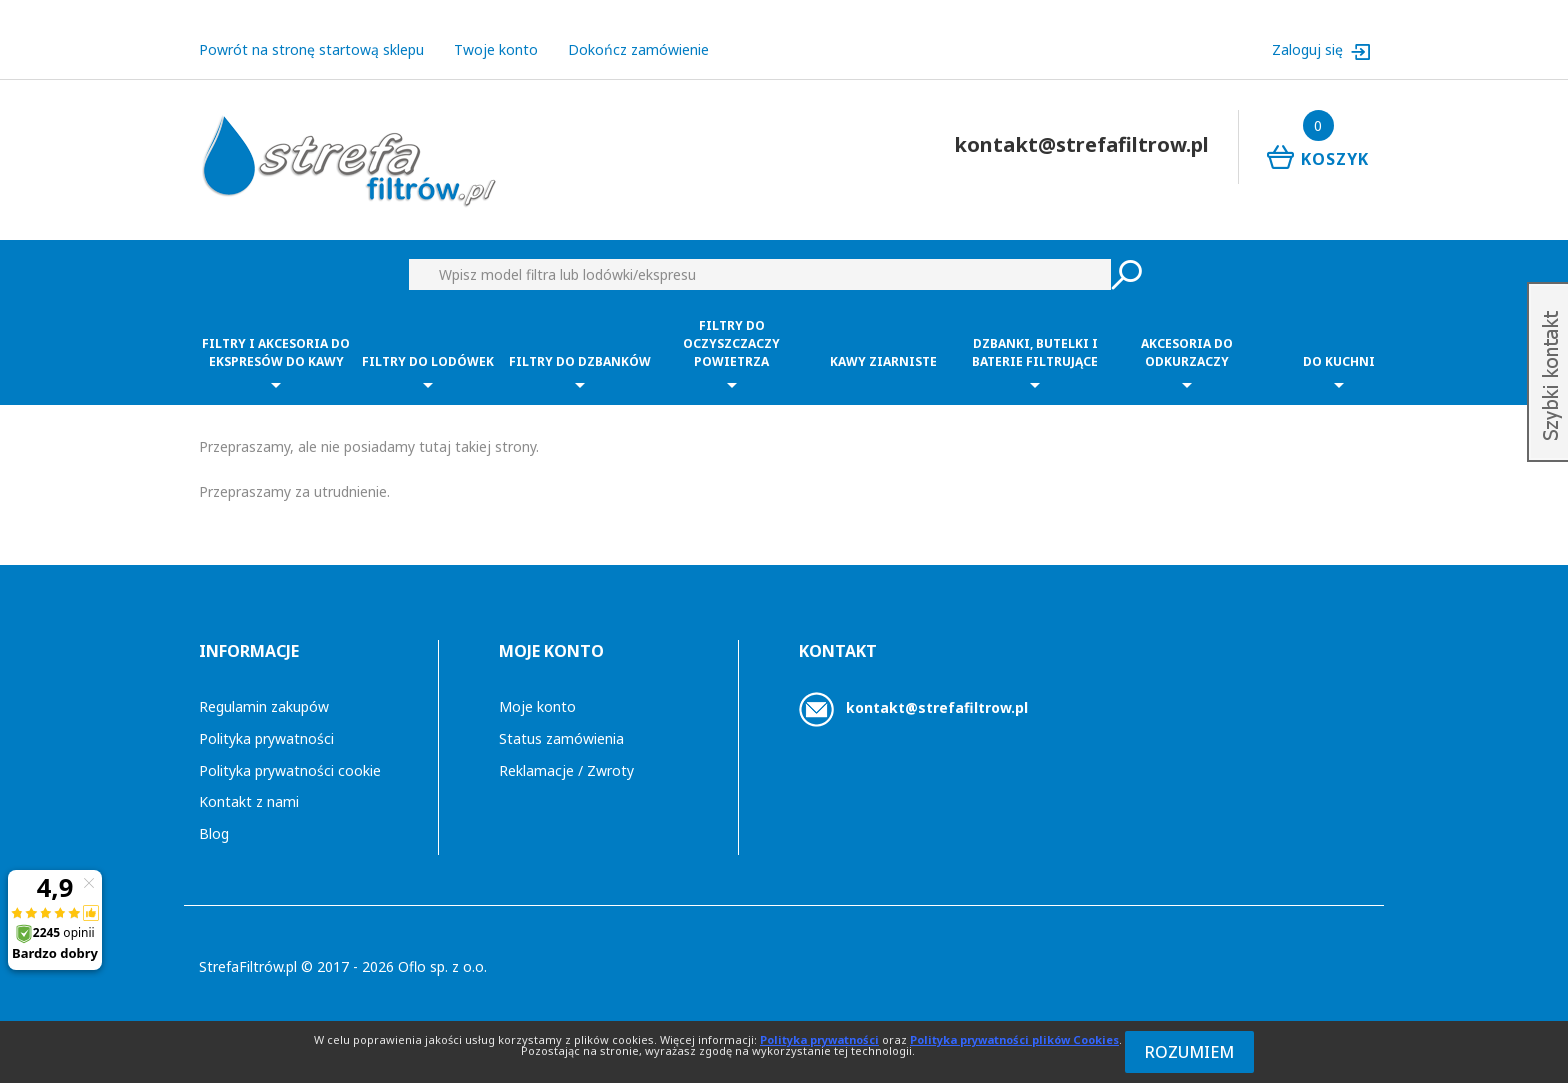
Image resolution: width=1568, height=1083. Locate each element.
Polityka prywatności (266, 738)
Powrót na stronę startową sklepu (311, 49)
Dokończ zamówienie (638, 49)
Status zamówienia (561, 738)
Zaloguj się (1309, 49)
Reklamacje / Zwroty (566, 770)
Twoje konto (496, 49)
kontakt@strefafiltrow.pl (937, 707)
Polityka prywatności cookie (290, 770)
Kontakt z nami (249, 801)
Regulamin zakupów (264, 706)
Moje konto (537, 706)
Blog (214, 833)
